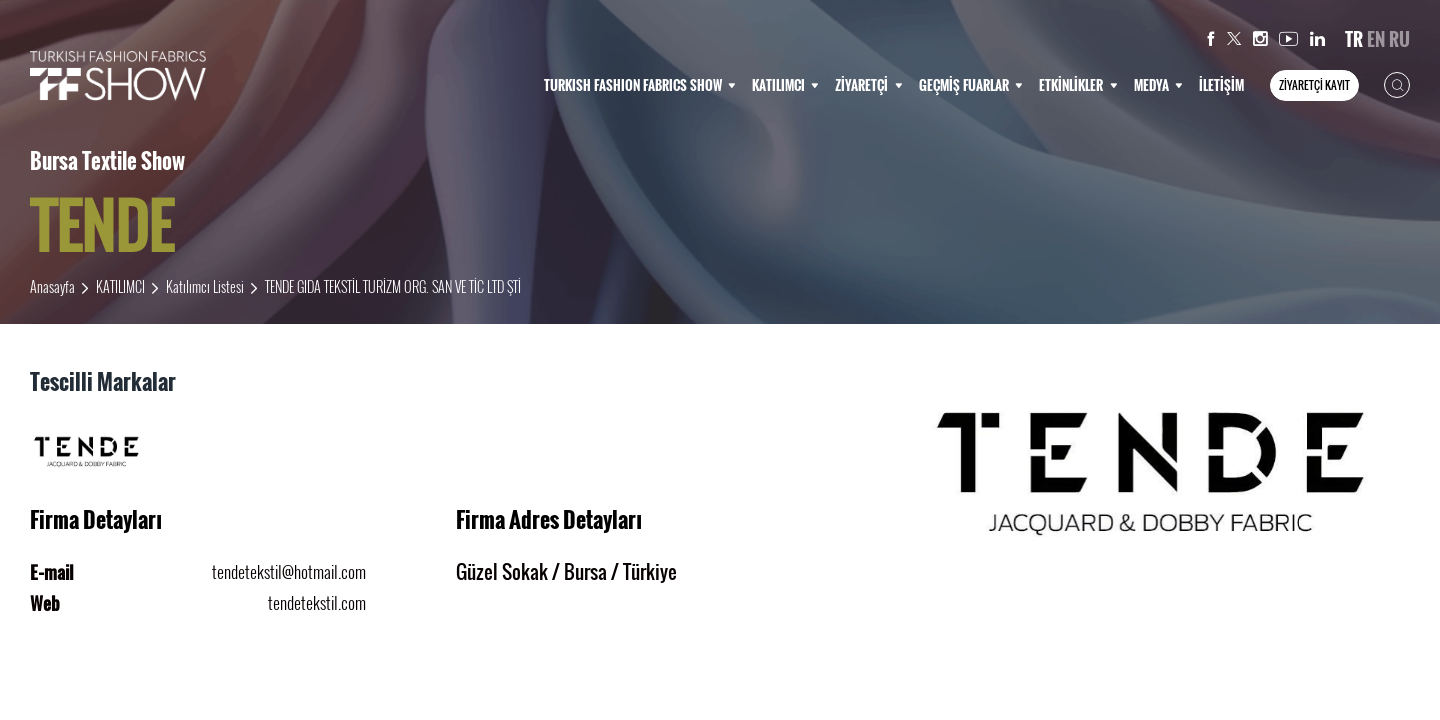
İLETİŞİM (1221, 85)
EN (1376, 39)
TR (1354, 39)
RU (1399, 39)
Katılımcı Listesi (205, 286)
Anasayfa (52, 286)
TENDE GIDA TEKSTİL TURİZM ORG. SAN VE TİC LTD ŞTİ (393, 286)
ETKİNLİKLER (1078, 85)
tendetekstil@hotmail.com (289, 571)
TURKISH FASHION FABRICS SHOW (640, 85)
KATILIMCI (785, 85)
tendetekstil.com (317, 602)
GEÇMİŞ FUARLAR (971, 85)
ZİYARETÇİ (868, 85)
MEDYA (1158, 85)
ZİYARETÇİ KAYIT (1314, 85)
